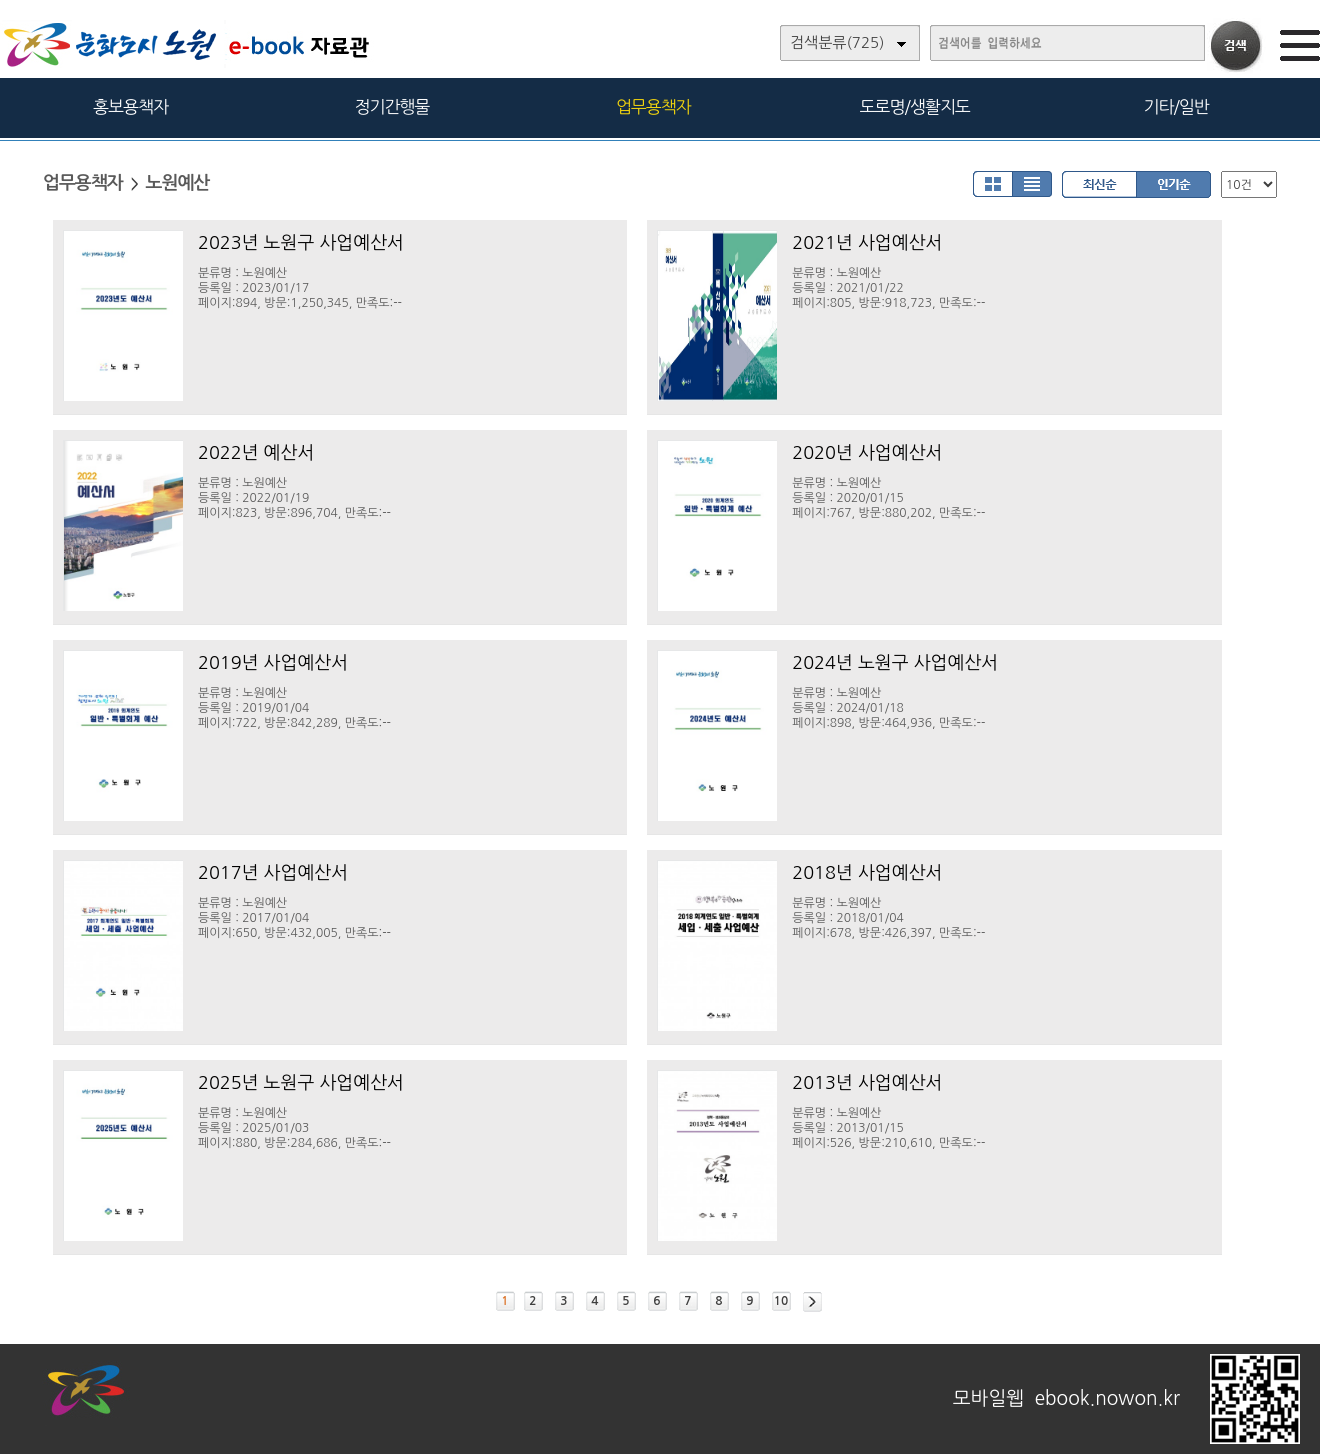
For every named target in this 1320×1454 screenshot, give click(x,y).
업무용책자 (653, 106)
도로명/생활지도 (915, 106)
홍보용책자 (130, 106)
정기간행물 (392, 106)
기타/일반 (1175, 106)
